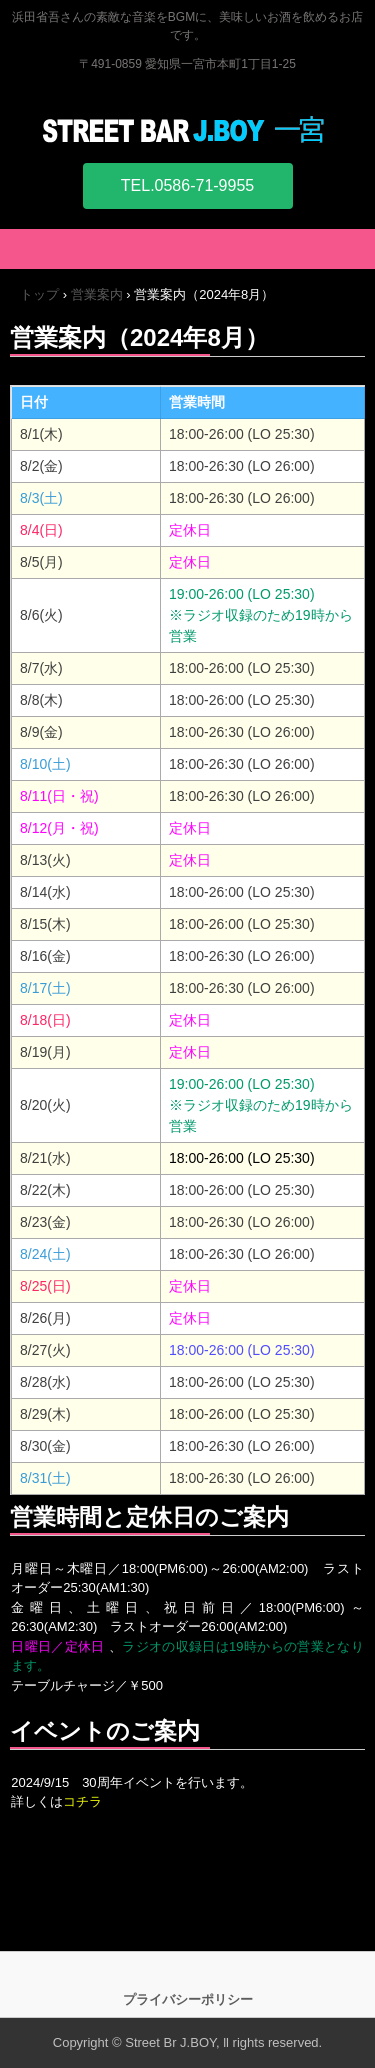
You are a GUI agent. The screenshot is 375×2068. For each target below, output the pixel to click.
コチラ (82, 1801)
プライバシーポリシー (188, 1999)
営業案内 (97, 294)
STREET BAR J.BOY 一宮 (188, 129)
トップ (39, 294)
